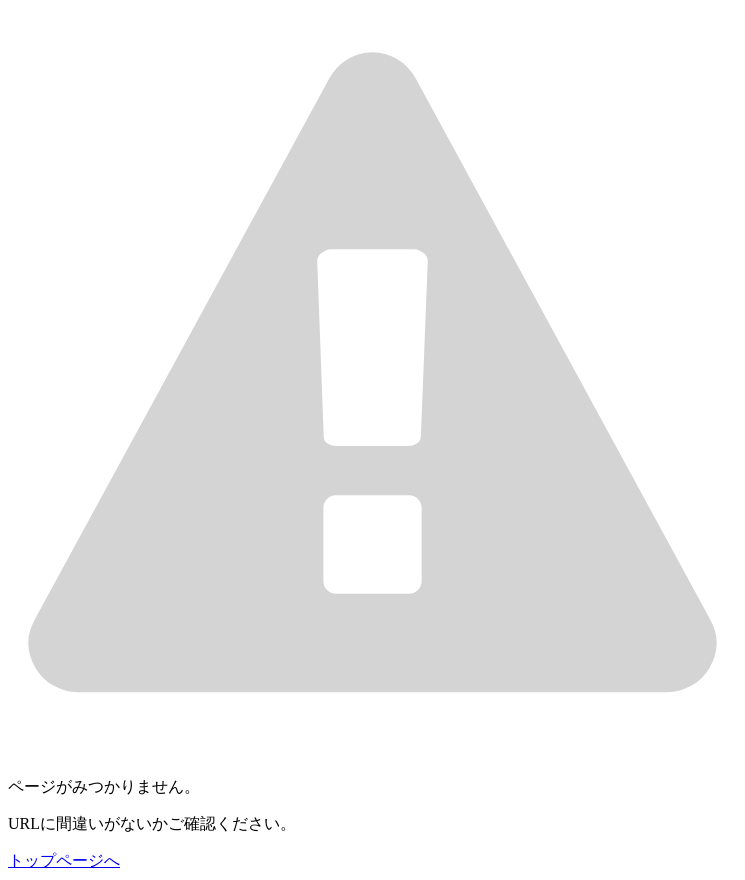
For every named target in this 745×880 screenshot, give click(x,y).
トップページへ (64, 860)
